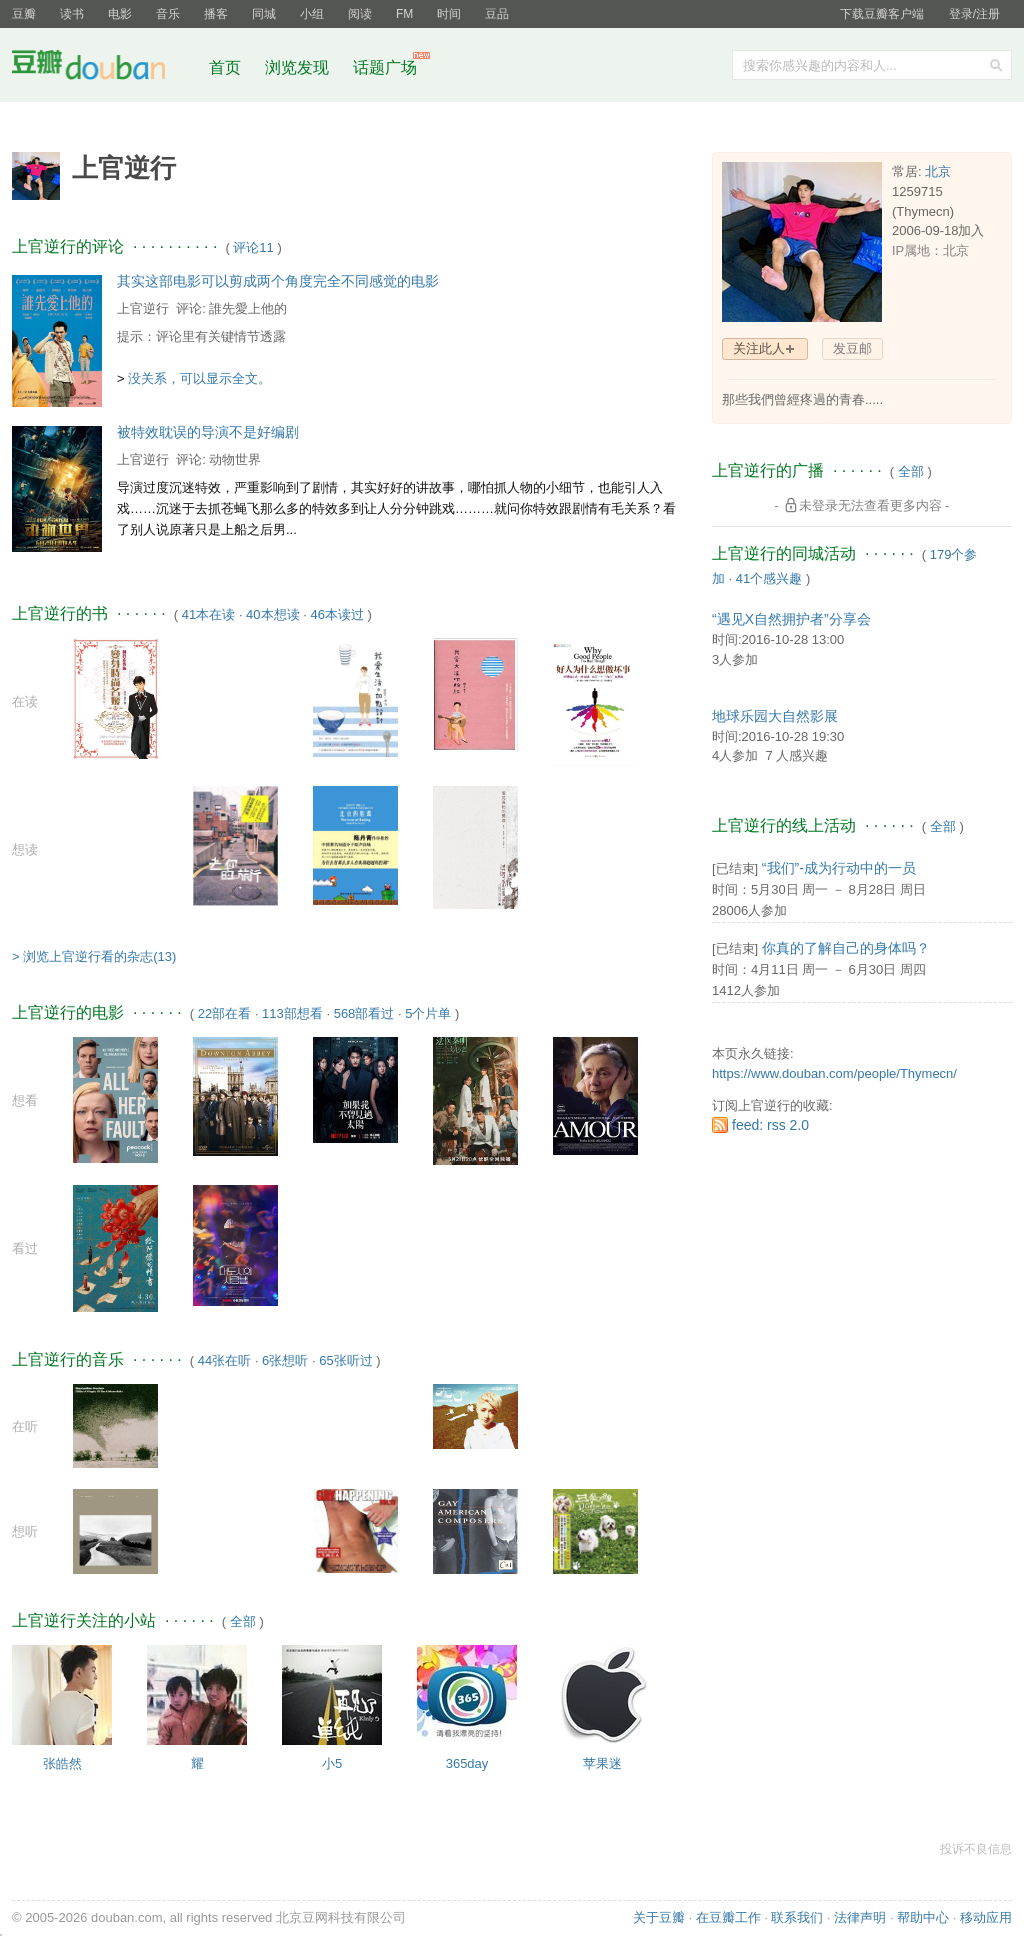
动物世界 (235, 459)
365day (467, 1763)
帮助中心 (923, 1917)
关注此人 (759, 348)
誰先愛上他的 (248, 308)
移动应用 (986, 1917)
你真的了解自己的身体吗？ (846, 948)
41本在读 (208, 614)
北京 (938, 171)
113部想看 (292, 1013)
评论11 (253, 247)
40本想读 (272, 614)
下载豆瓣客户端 (882, 14)
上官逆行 (143, 308)
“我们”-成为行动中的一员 (839, 868)
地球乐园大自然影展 (775, 716)
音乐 (168, 14)
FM (404, 14)
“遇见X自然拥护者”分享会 (791, 619)
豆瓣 (24, 14)
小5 (332, 1763)
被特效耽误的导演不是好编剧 (208, 432)
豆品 (497, 14)
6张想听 (285, 1360)
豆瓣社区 (104, 68)
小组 (312, 14)
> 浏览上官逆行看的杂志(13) (94, 956)
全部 (243, 1621)
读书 (72, 14)
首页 (225, 67)
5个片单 (428, 1013)
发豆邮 (852, 348)
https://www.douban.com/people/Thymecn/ (834, 1073)
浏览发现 (299, 67)
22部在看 (224, 1013)
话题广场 (385, 67)
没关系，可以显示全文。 (199, 378)
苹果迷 (602, 1763)
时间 (449, 14)
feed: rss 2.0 (770, 1125)
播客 (216, 14)
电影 (120, 14)
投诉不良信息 (976, 1849)
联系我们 (797, 1917)
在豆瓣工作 (728, 1917)
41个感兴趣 (769, 578)
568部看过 (364, 1013)
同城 (264, 14)
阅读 (360, 14)
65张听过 (345, 1360)
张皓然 (62, 1763)
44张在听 (224, 1360)
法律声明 (860, 1917)
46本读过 (336, 614)
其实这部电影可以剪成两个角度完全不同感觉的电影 (278, 281)
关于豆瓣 (659, 1917)
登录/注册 (974, 14)
